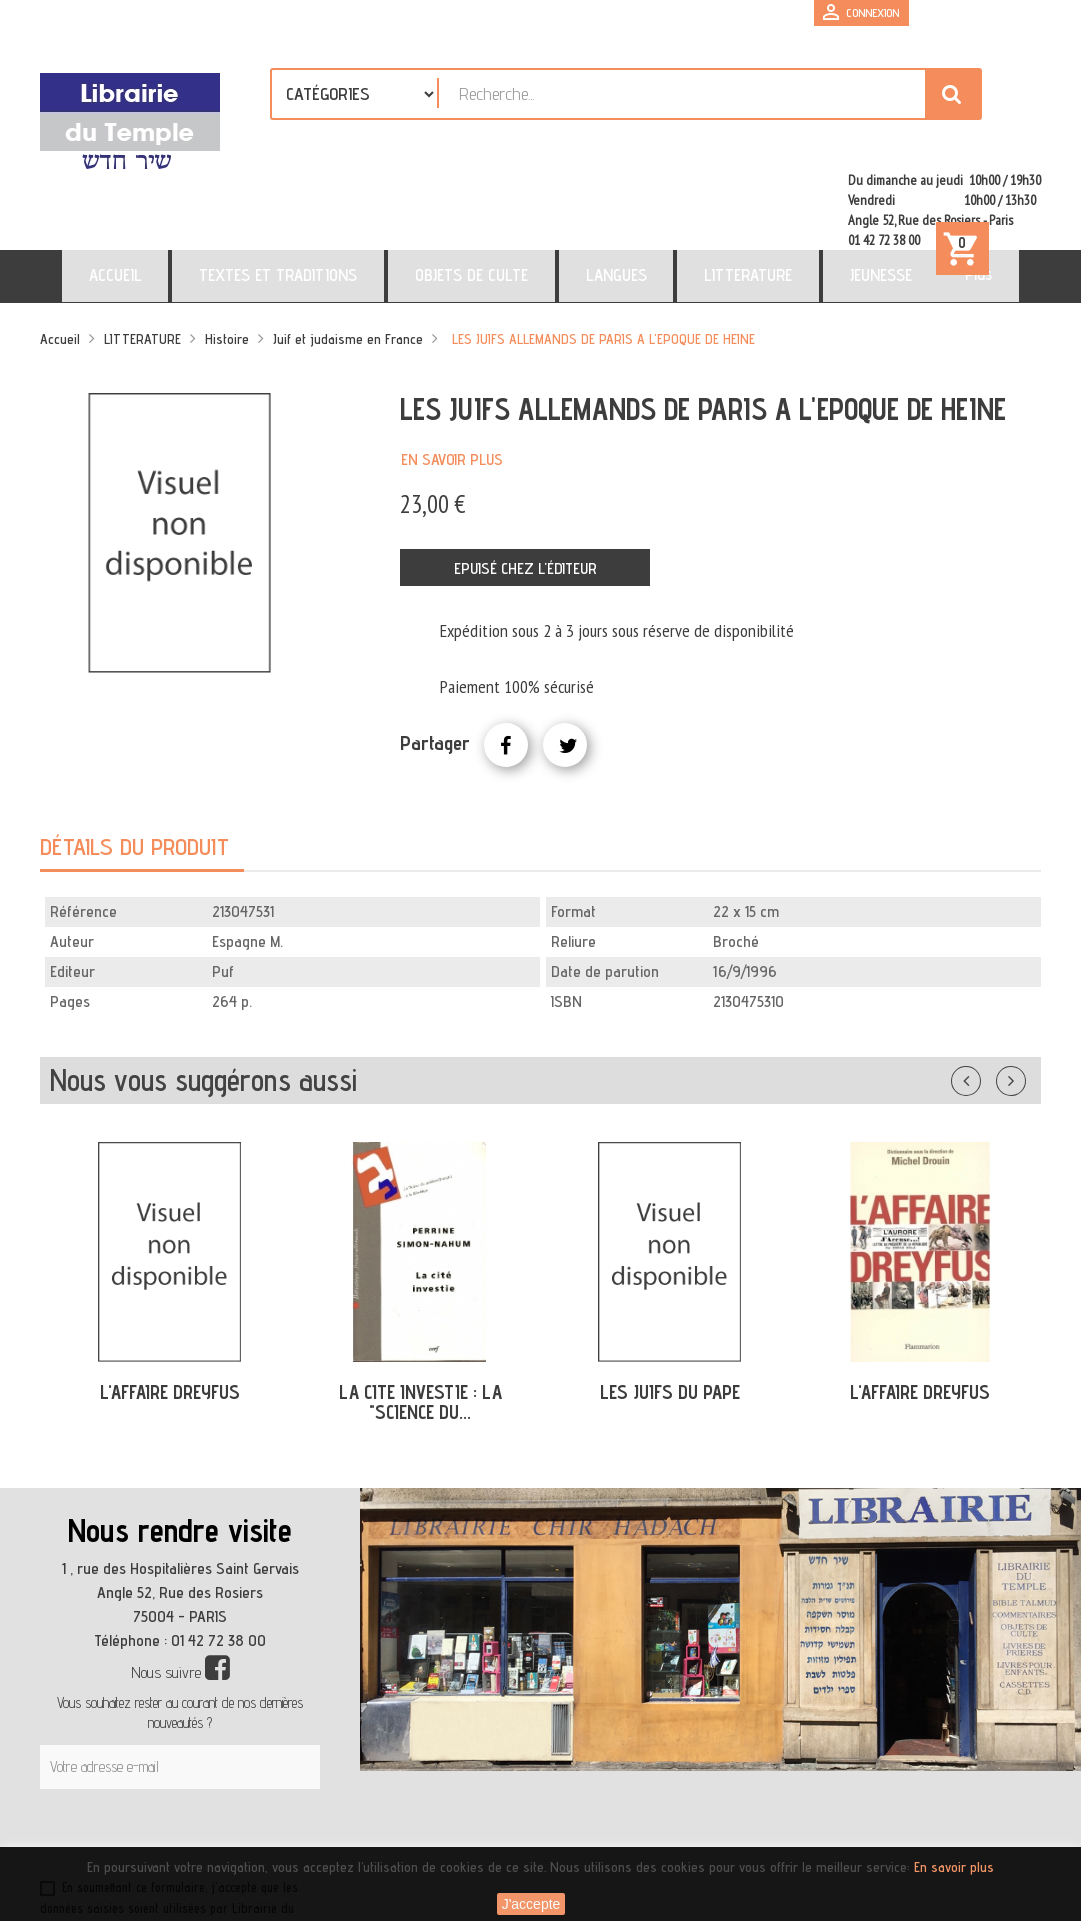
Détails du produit (134, 765)
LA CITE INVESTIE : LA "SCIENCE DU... (420, 1321)
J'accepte (531, 1904)
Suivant (1024, 996)
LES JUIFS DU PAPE (670, 1311)
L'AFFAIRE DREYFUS (170, 1311)
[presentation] (232, 1757)
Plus (878, 193)
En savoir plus (452, 378)
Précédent (986, 996)
